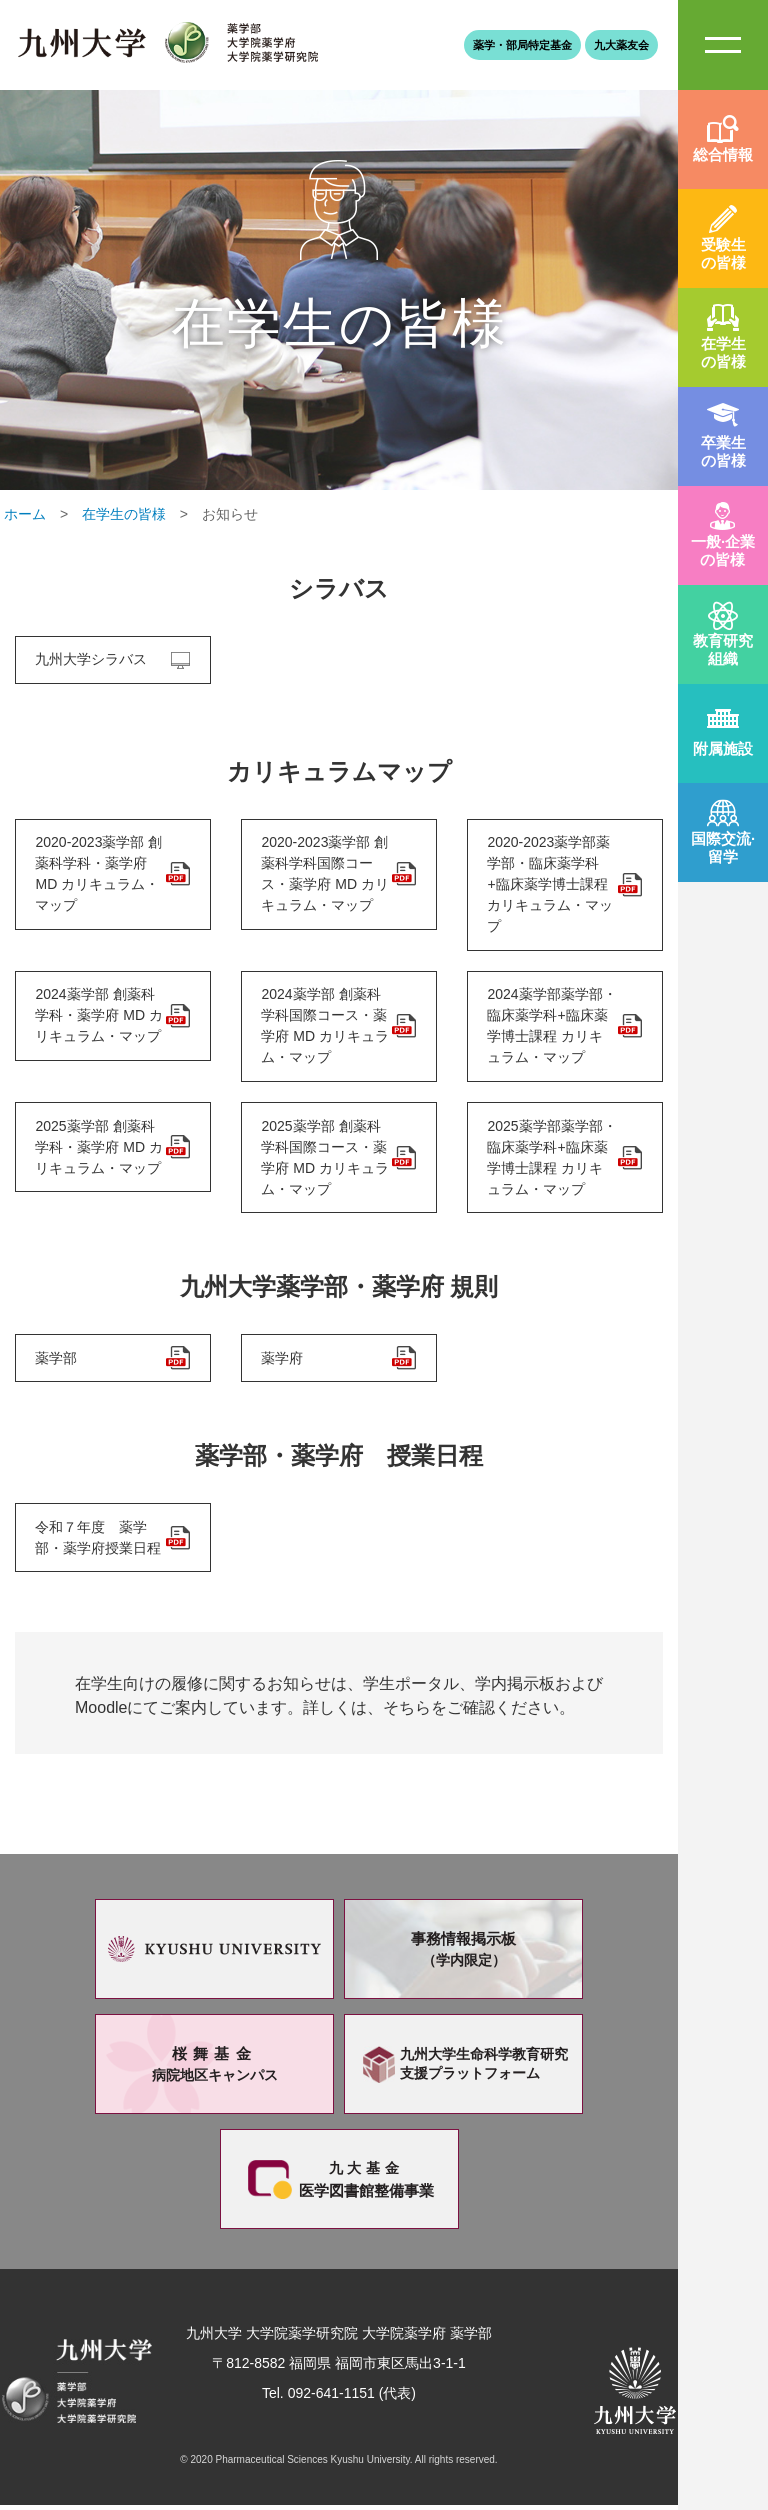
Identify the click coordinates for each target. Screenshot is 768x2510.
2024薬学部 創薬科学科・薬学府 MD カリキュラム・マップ (100, 1017)
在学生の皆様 (124, 514)
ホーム (25, 514)
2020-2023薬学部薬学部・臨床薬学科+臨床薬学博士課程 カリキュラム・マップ (551, 885)
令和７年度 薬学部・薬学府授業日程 (99, 1541)
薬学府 (283, 1361)
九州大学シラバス (92, 660)
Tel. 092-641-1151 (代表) (339, 2398)
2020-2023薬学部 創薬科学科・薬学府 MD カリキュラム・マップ (99, 874)
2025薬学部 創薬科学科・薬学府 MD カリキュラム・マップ (100, 1149)
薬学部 (57, 1361)
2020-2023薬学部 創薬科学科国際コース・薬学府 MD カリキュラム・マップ (326, 874)
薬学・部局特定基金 (522, 45)
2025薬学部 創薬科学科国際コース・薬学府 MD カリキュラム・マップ (326, 1159)
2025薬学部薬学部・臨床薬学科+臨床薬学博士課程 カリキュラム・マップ (551, 1159)
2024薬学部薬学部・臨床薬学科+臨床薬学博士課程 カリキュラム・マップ (551, 1027)
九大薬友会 (621, 45)
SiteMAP (723, 45)
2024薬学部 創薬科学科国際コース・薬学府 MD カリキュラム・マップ (326, 1027)
